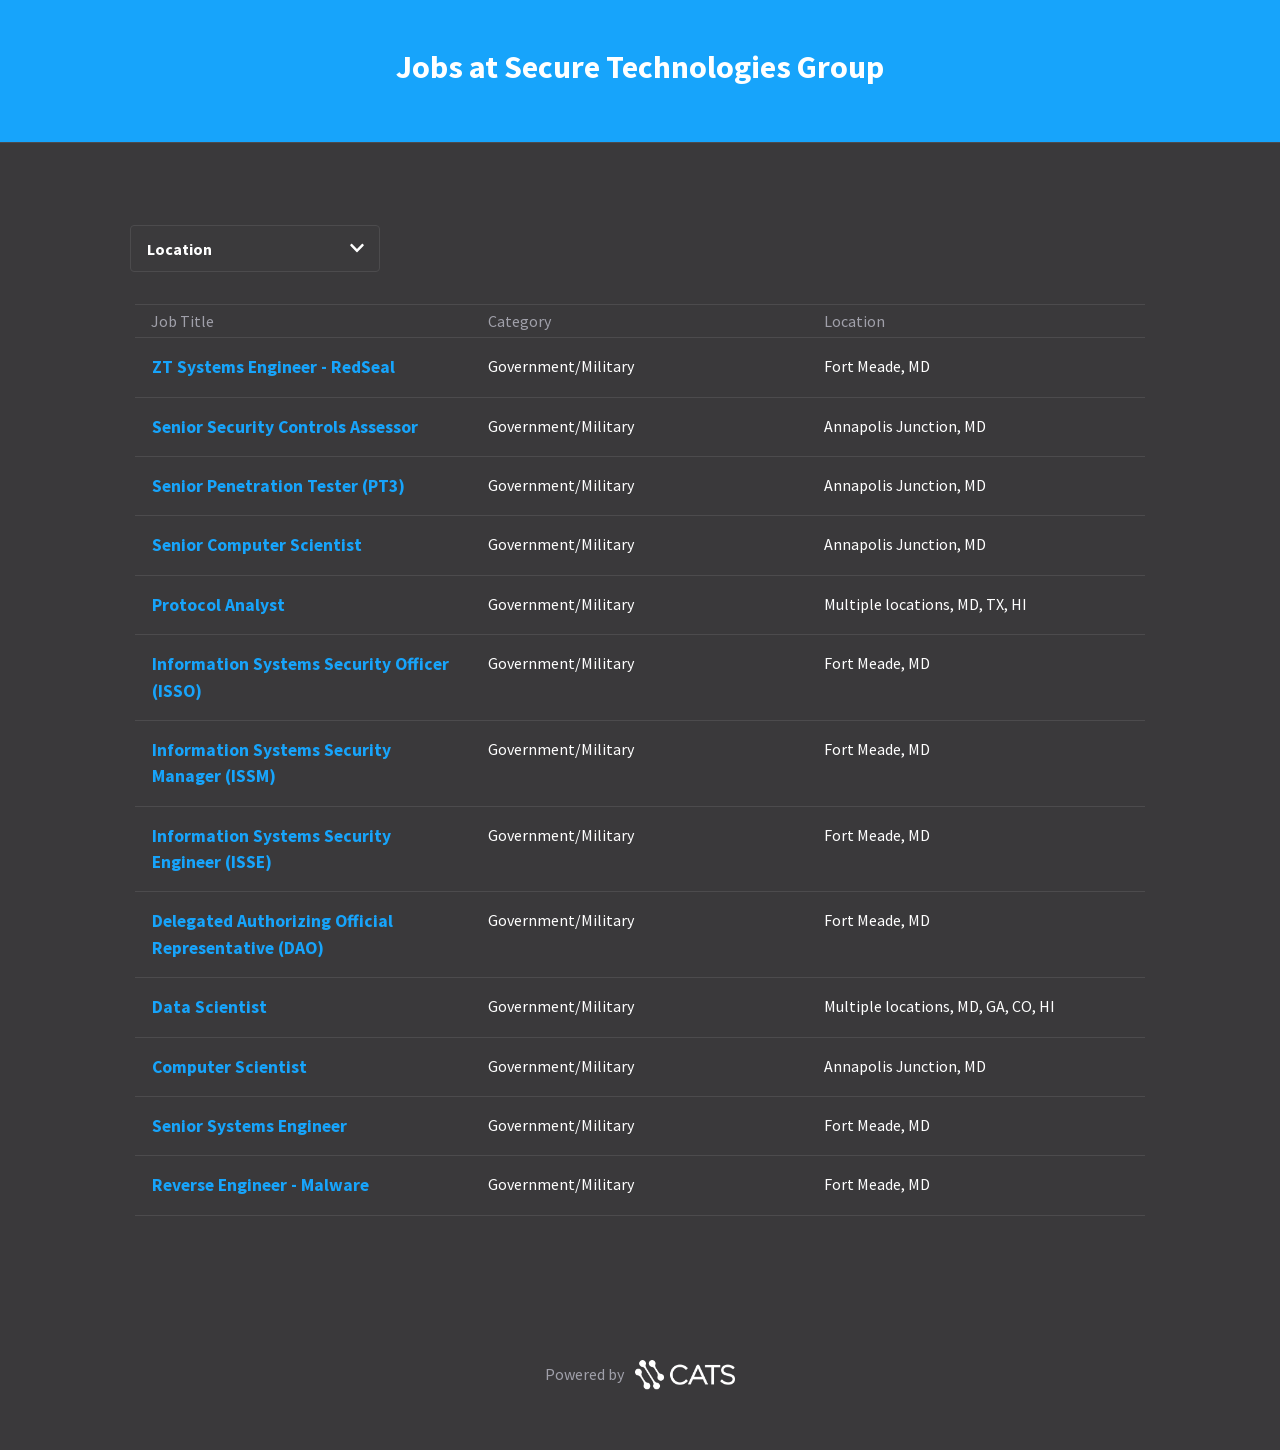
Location (255, 249)
